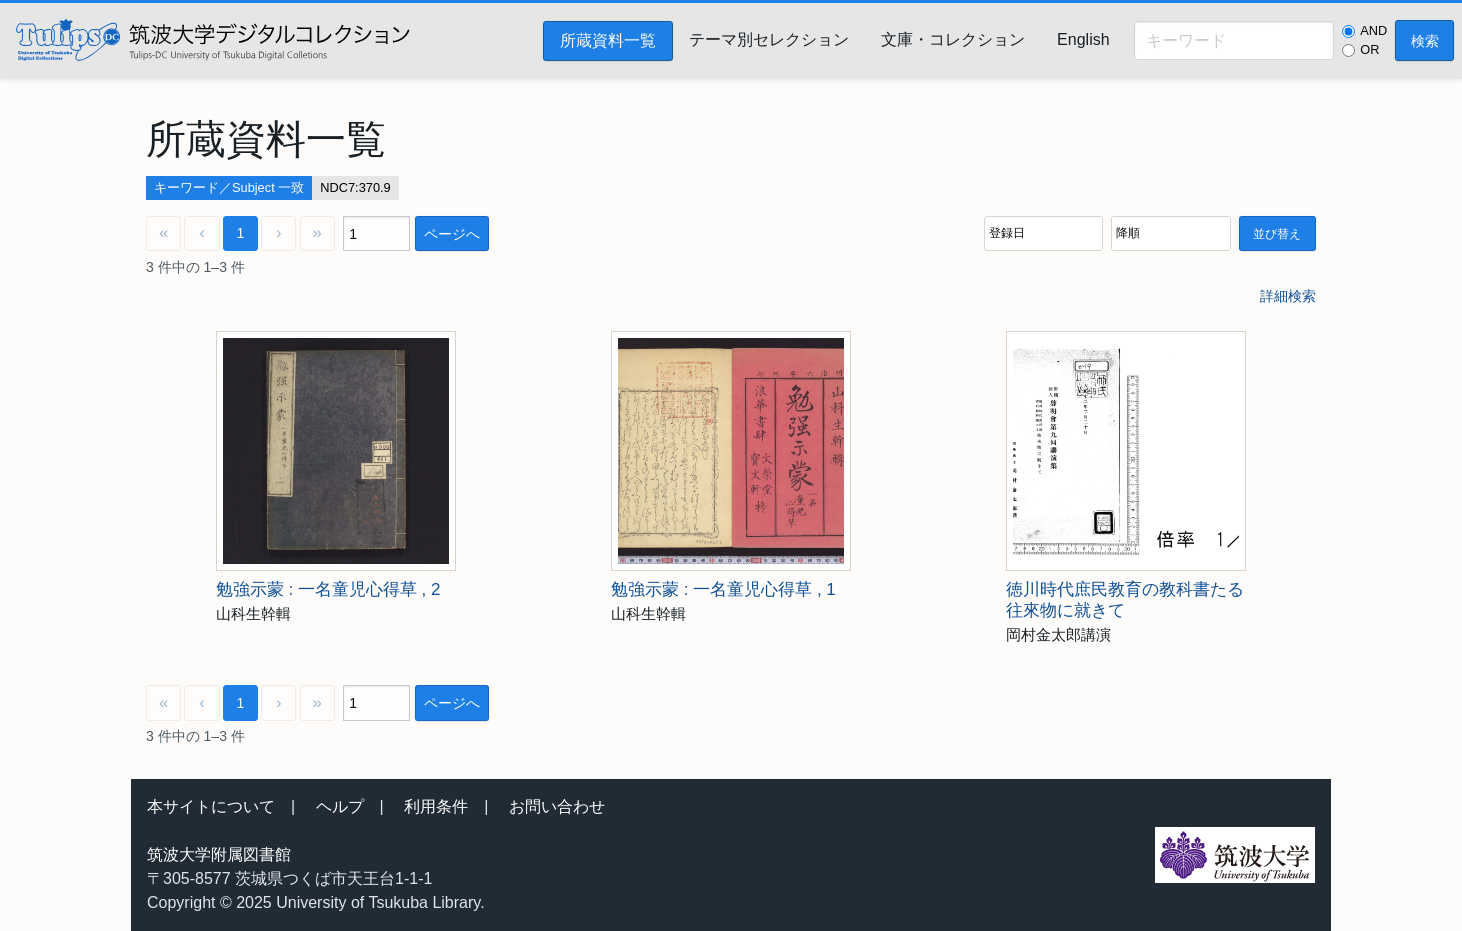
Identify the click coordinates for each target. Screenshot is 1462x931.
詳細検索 (1288, 296)
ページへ (452, 234)
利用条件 (436, 806)
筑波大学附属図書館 (219, 854)
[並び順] (1043, 233)
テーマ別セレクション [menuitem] (769, 39)
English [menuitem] (1083, 39)
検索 (1425, 41)
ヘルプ (340, 806)
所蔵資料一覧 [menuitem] (608, 40)
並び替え (1277, 234)
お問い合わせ (557, 806)
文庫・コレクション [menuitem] (953, 39)
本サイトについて (211, 806)
